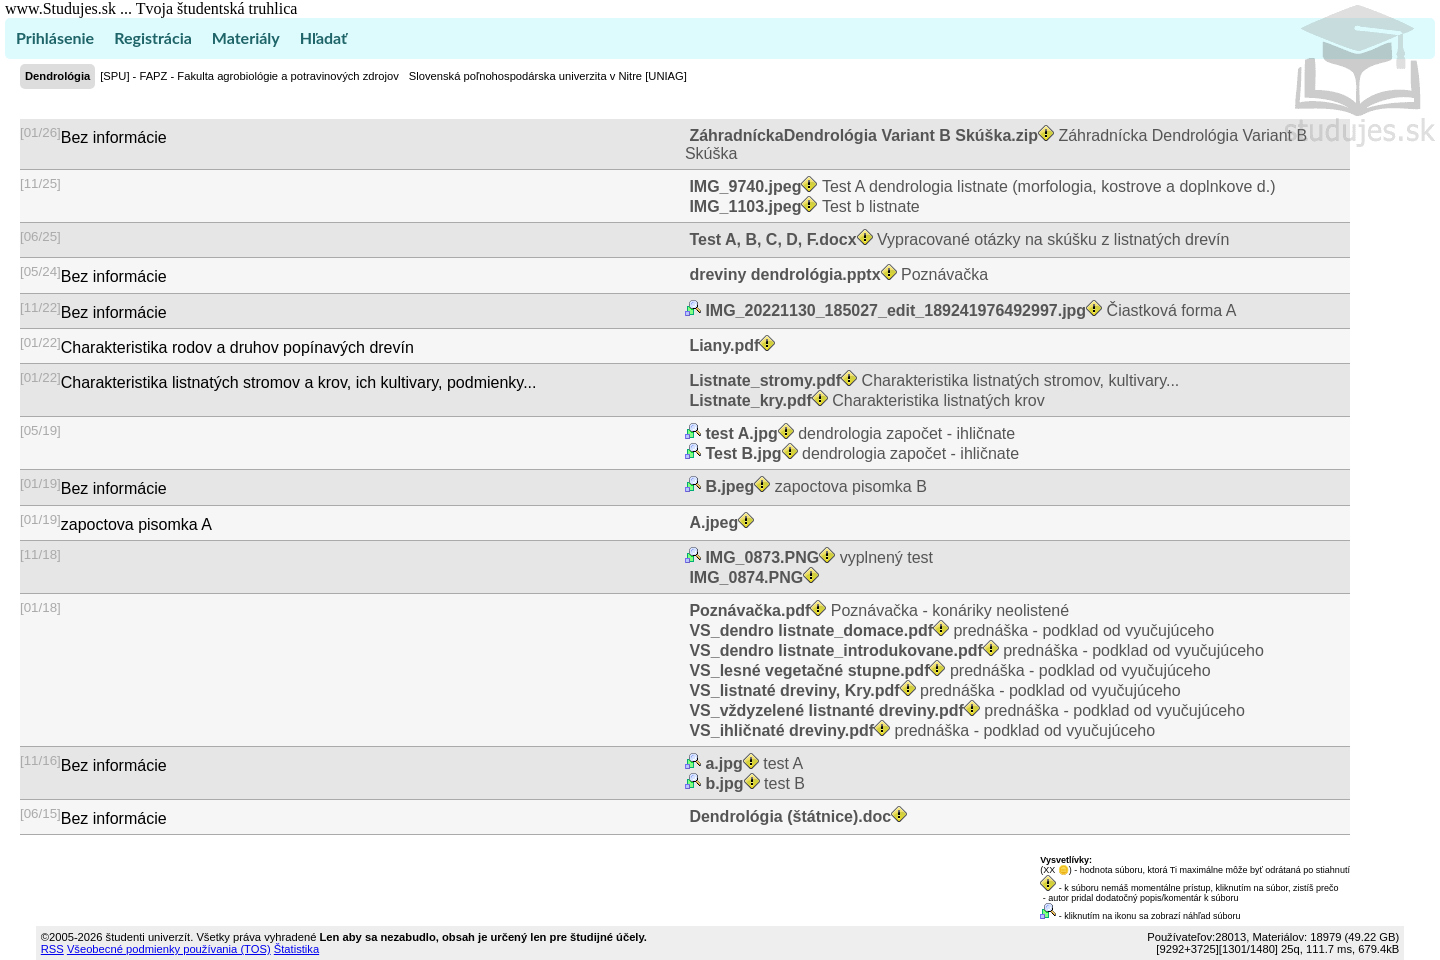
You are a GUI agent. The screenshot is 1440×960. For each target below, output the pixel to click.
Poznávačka (836, 274)
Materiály (246, 37)
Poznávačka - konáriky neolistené (877, 610)
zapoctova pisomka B (814, 486)
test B (753, 783)
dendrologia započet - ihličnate (858, 433)
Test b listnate (802, 206)
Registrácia (153, 37)
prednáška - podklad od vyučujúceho (949, 630)
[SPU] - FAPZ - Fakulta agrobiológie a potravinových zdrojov (249, 76)
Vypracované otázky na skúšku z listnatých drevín (957, 239)
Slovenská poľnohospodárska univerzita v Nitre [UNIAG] (548, 76)
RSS (52, 949)
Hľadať (323, 37)
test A (752, 763)
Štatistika (296, 949)
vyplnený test (817, 557)
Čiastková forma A (968, 310)
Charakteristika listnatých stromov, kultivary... (932, 380)
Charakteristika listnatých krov (865, 400)
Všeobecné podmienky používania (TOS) (169, 949)
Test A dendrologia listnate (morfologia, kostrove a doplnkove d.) (980, 186)
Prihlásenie (55, 37)
